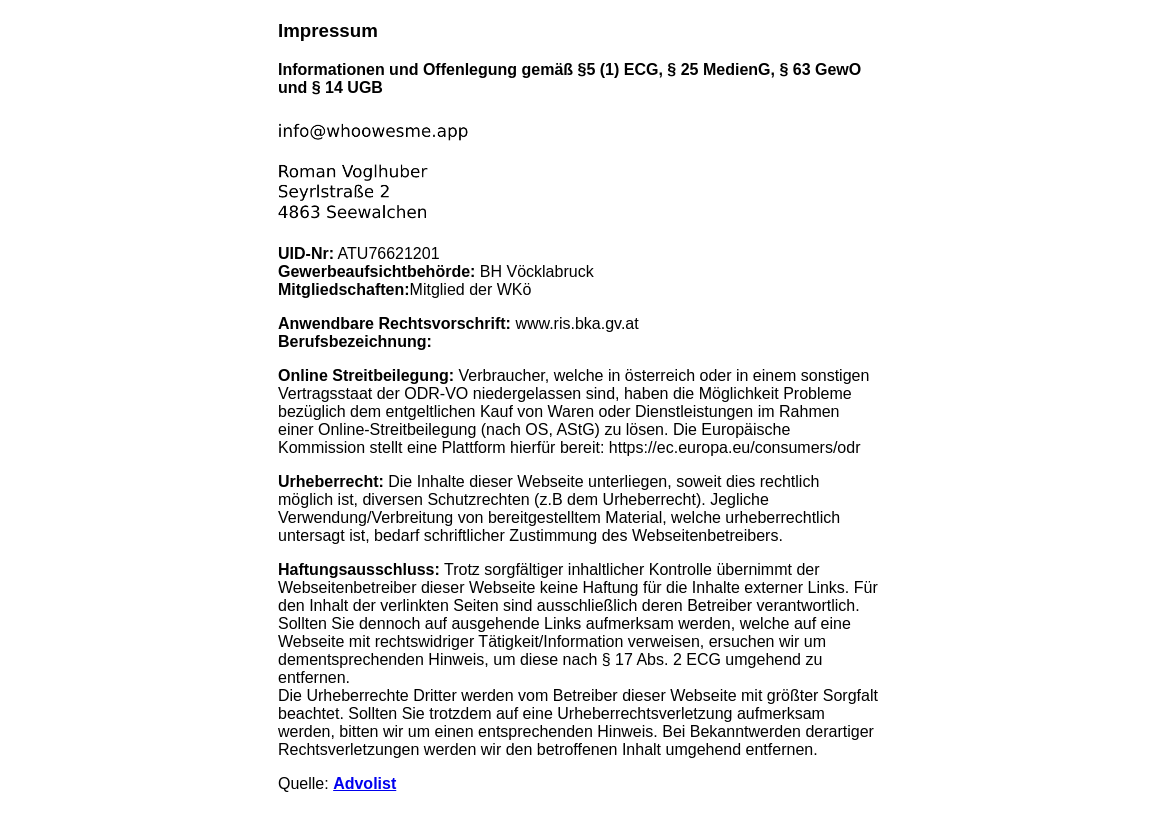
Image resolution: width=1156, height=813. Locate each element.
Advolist (364, 783)
